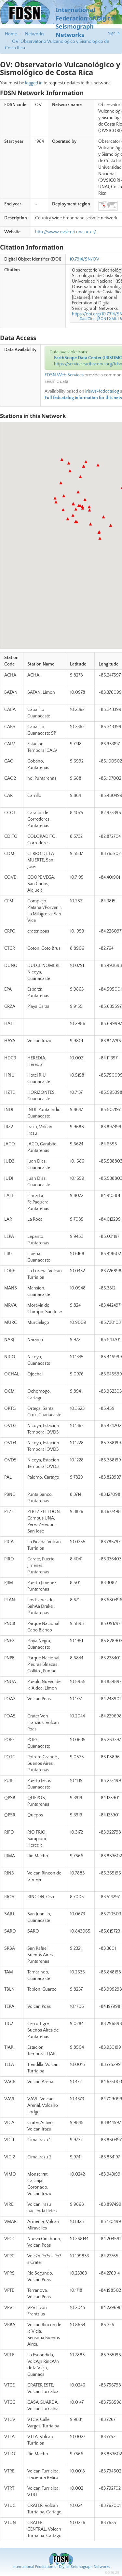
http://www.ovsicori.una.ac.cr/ (65, 232)
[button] (90, 524)
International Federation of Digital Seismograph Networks (61, 2567)
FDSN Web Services (64, 375)
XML (113, 319)
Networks (34, 34)
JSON (101, 319)
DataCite (87, 319)
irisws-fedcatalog (102, 391)
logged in (34, 83)
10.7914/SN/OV (84, 259)
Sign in (114, 33)
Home (11, 34)
